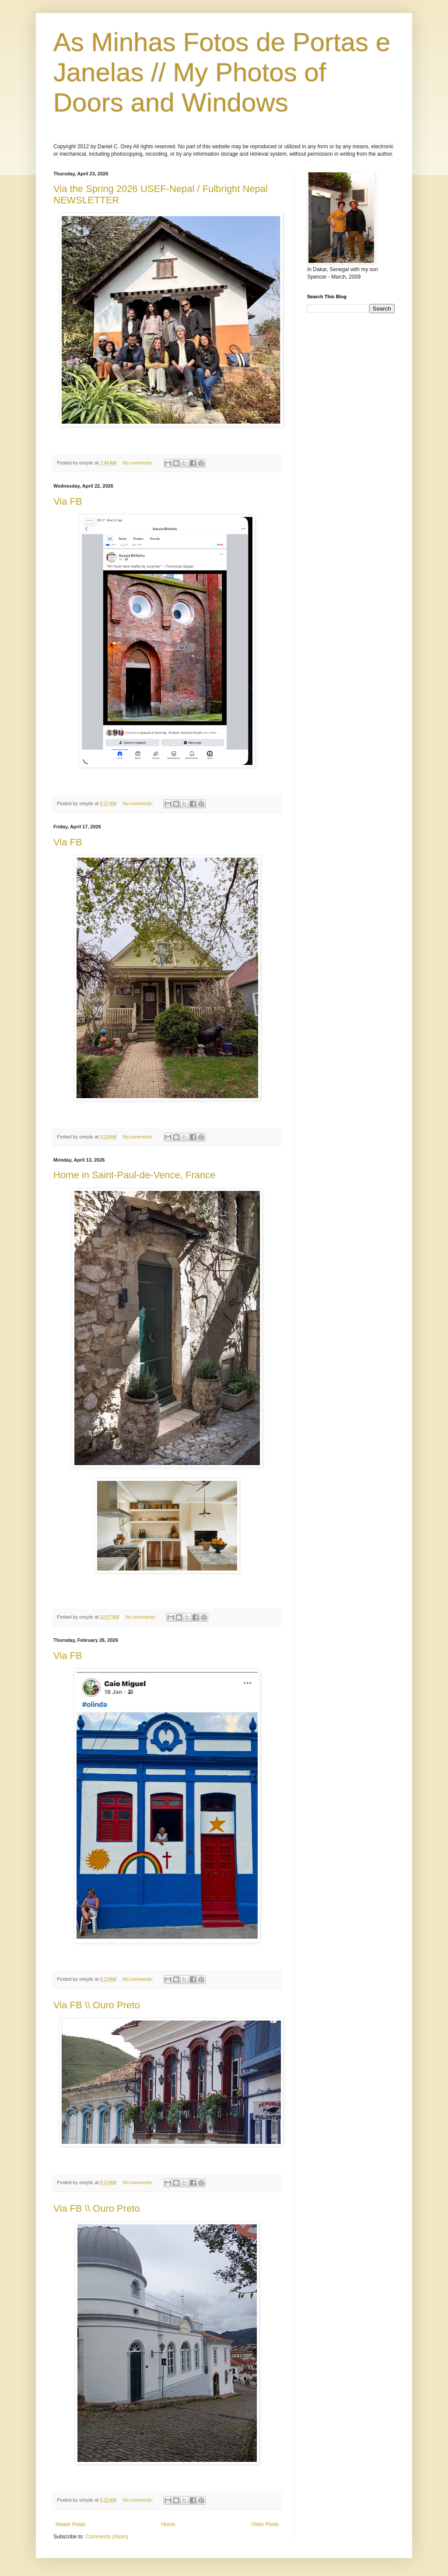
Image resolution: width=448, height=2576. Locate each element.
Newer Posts (70, 2524)
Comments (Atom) (106, 2537)
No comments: (138, 462)
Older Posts (265, 2524)
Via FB (67, 501)
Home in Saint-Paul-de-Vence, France (134, 1174)
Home (168, 2524)
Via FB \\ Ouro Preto (96, 2005)
